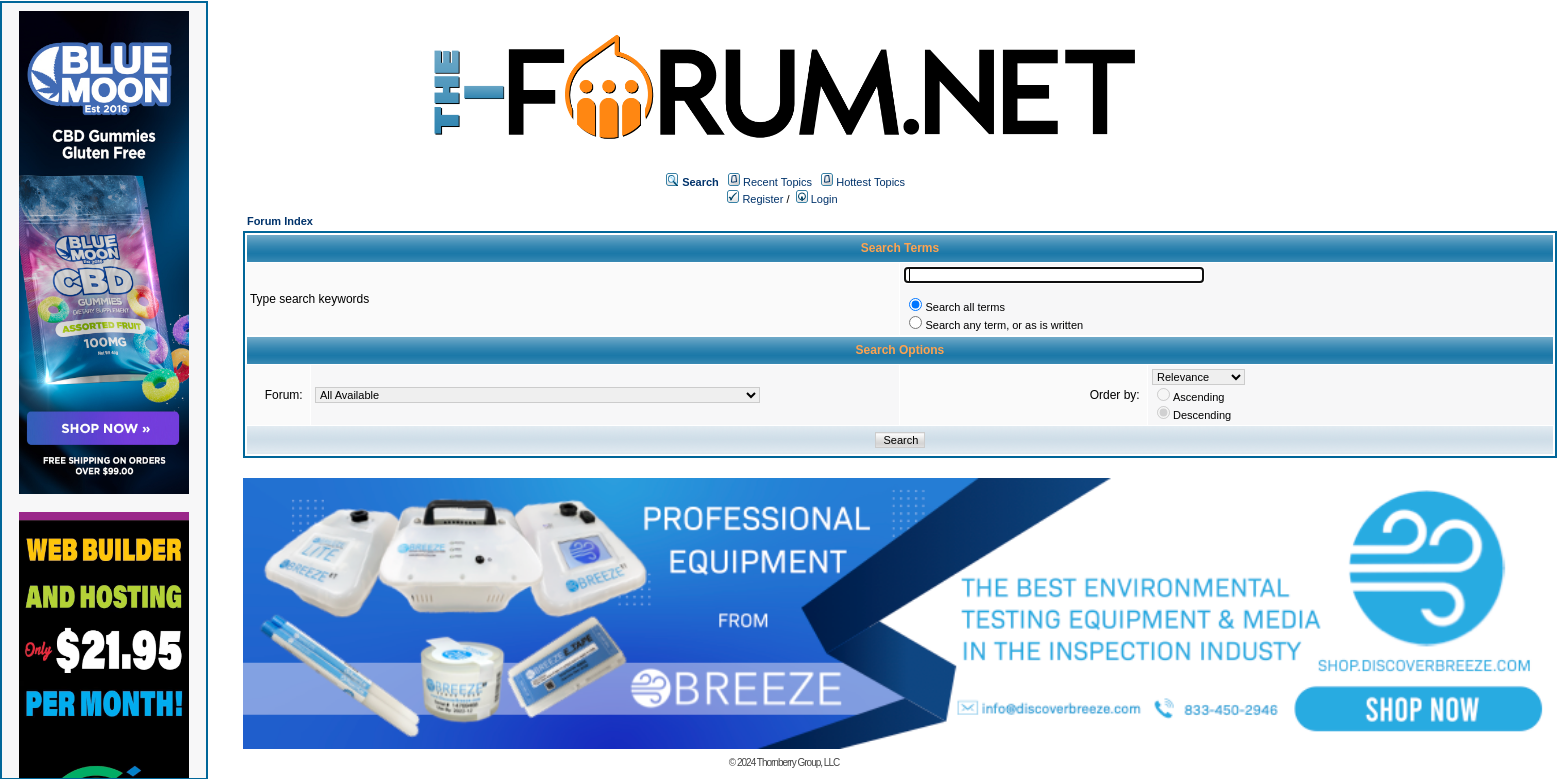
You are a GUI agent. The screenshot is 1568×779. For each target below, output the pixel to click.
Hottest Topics (870, 182)
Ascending (1198, 397)
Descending (1202, 415)
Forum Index (280, 221)
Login (817, 199)
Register (755, 199)
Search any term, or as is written (1004, 325)
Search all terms (964, 307)
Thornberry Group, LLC (798, 762)
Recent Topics (777, 182)
